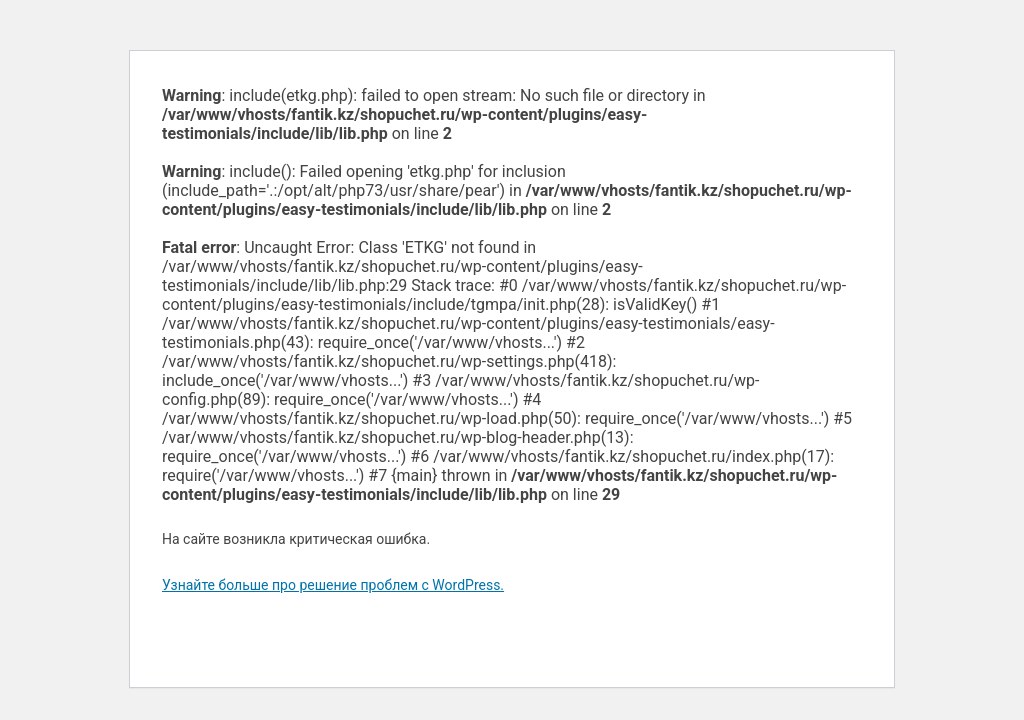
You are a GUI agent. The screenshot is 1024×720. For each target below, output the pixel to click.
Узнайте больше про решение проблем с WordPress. (333, 585)
